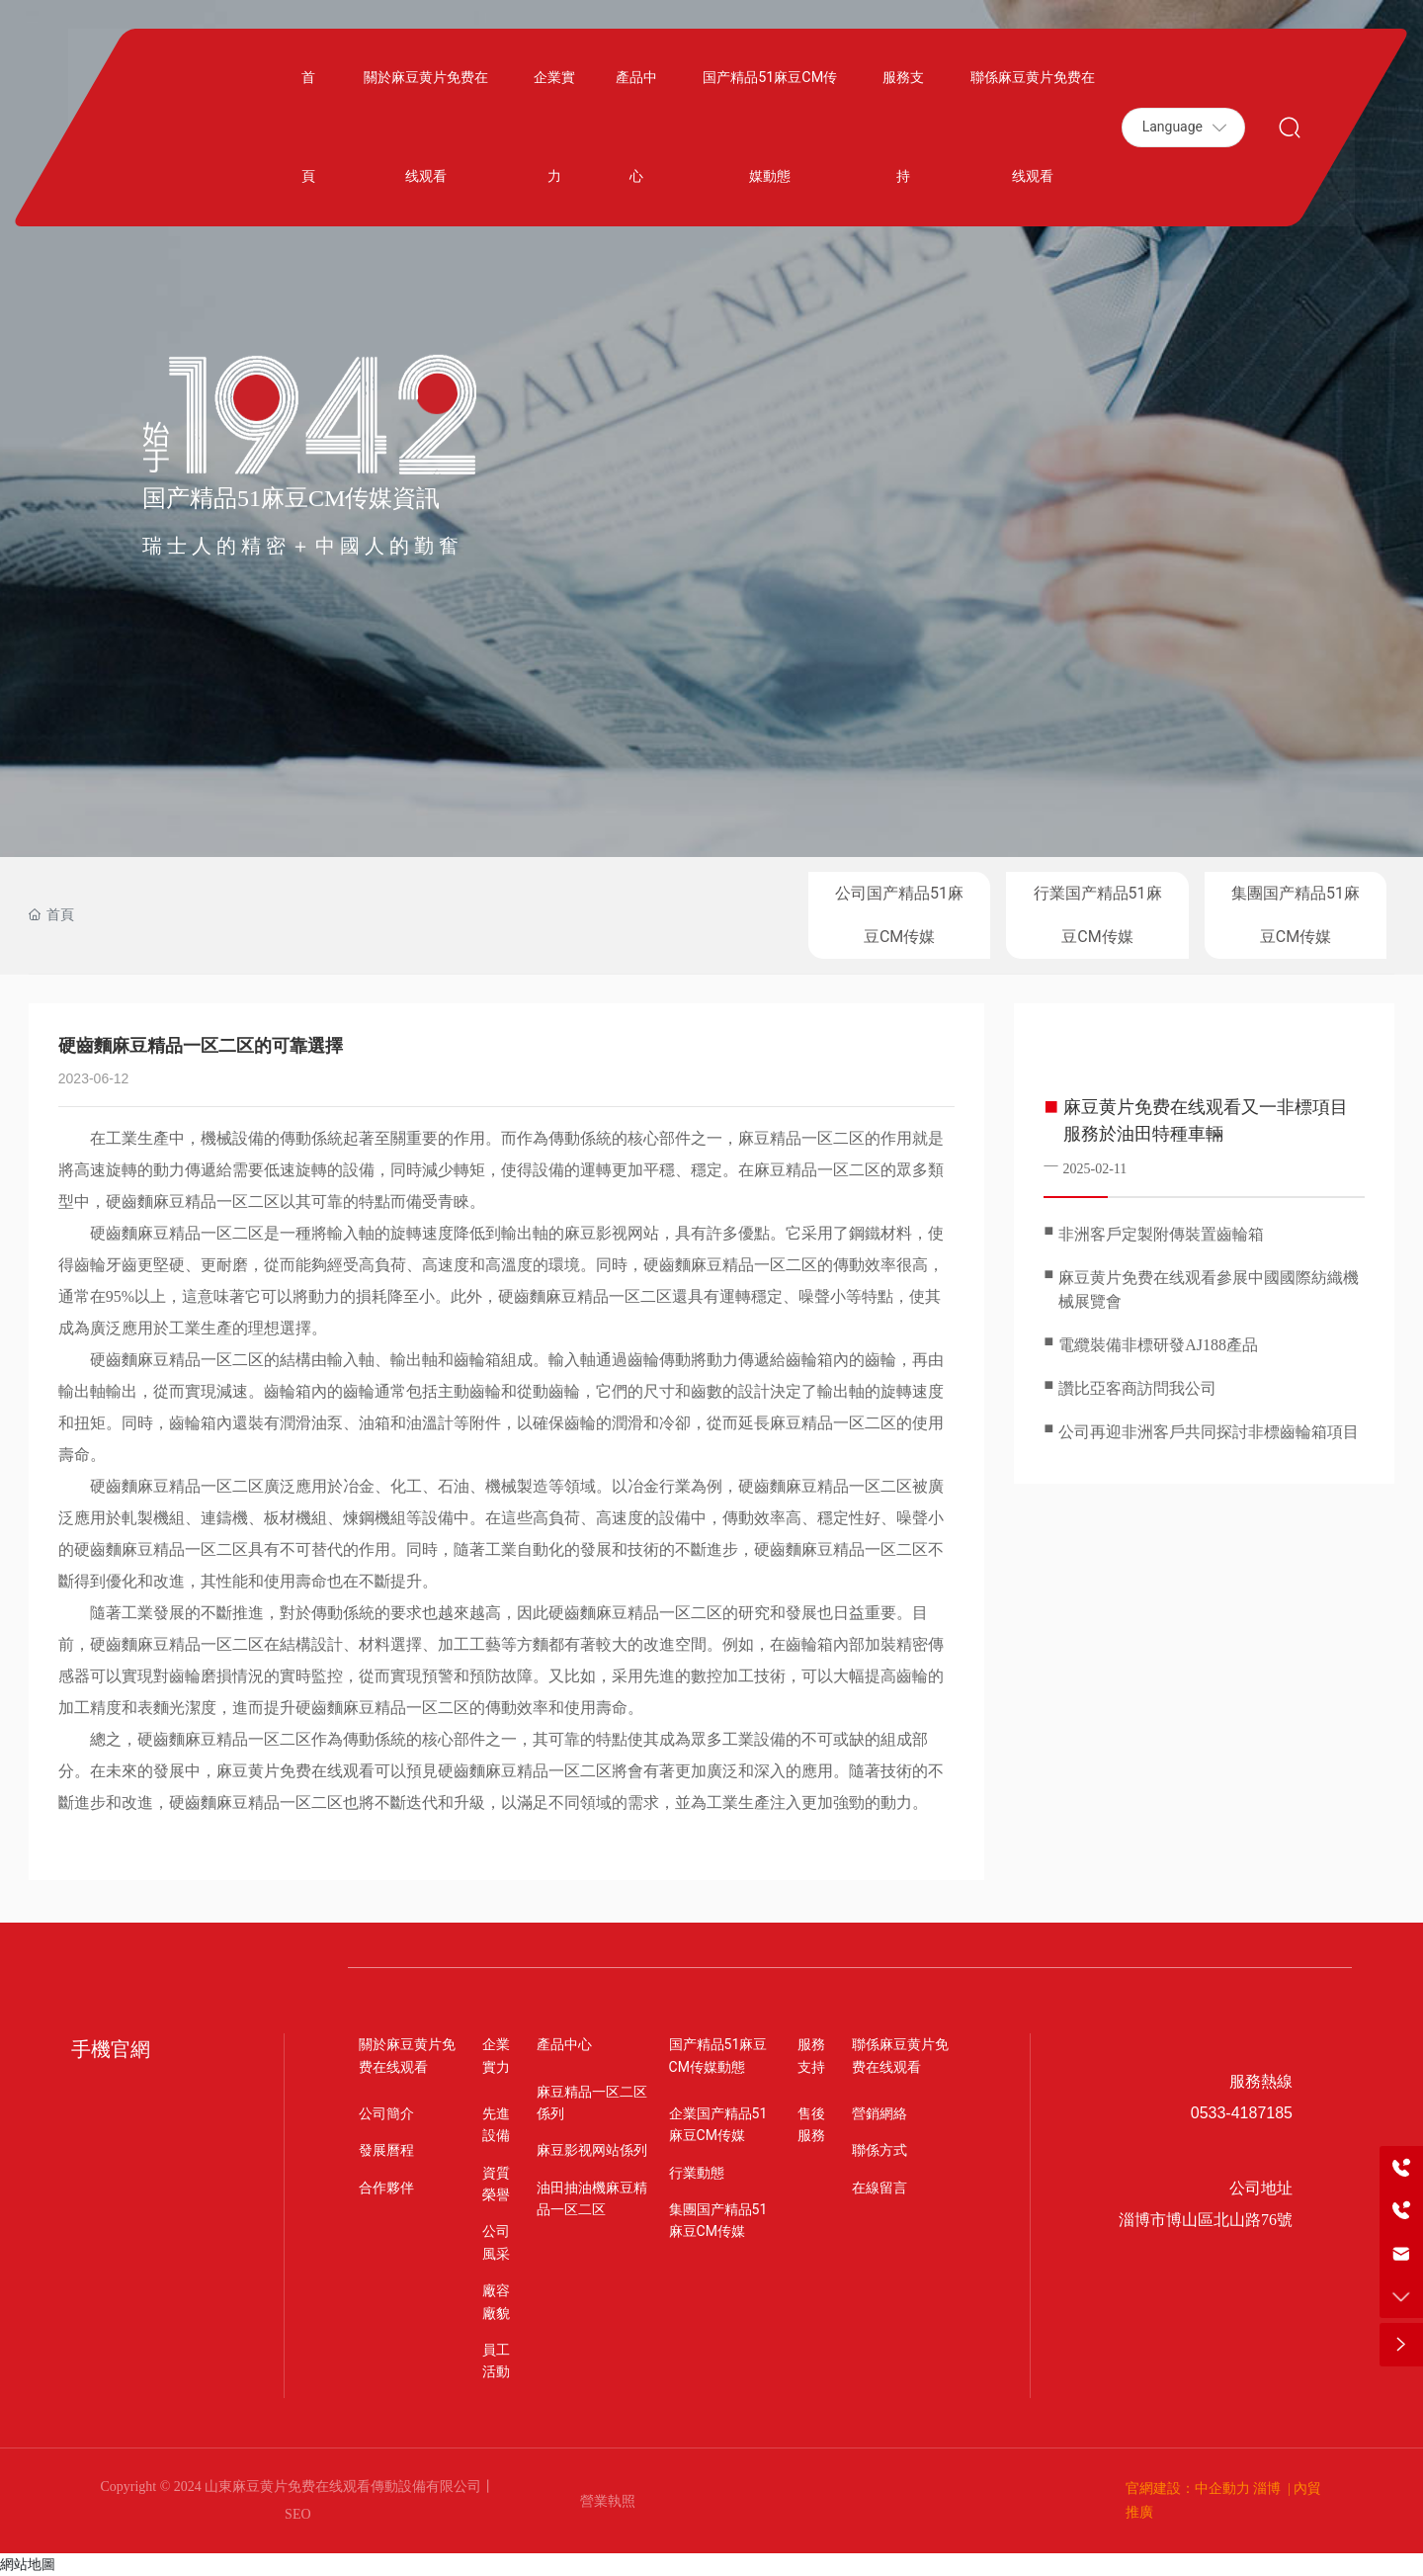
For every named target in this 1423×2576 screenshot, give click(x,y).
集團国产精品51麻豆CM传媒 (1295, 915)
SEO (297, 2514)
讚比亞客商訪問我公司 (1137, 1388)
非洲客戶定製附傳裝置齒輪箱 (1161, 1234)
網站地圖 (27, 2564)
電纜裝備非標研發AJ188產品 (1158, 1344)
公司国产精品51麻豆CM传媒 (899, 915)
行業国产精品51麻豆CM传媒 (1098, 915)
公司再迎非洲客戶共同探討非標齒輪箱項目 (1208, 1431)
